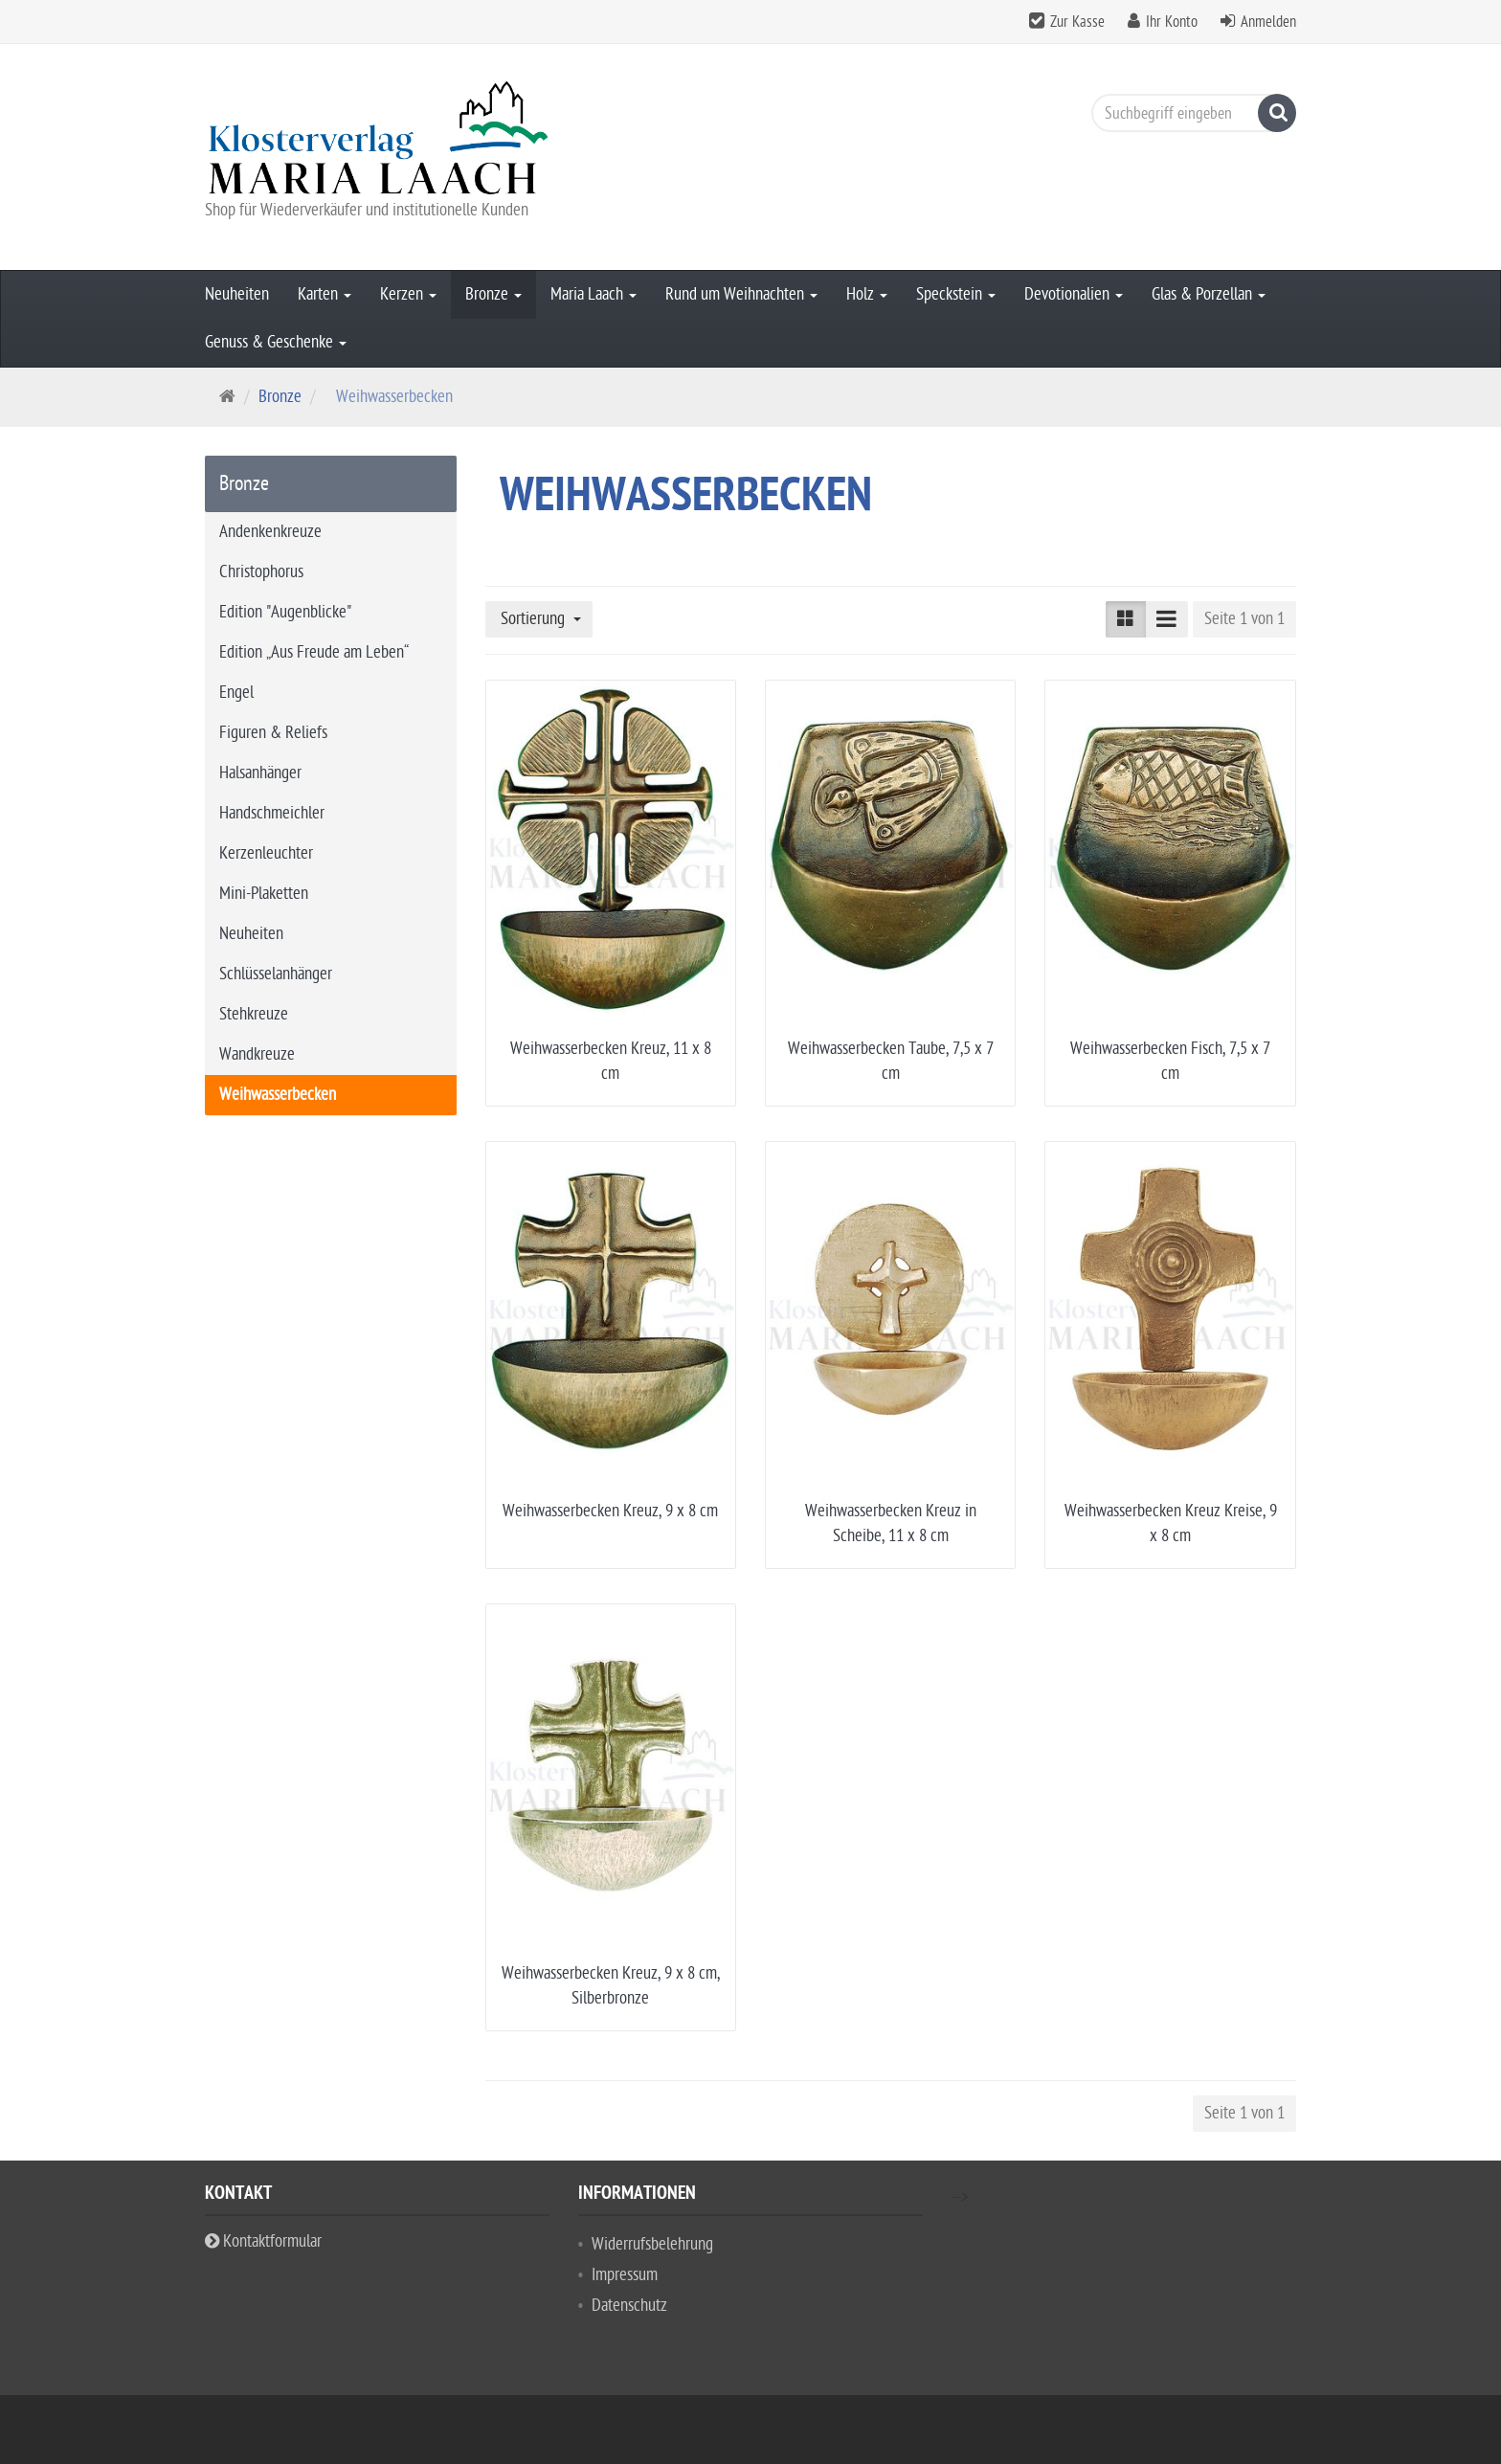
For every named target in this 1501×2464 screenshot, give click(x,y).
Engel (236, 693)
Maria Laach (593, 294)
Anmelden (1268, 22)
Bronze (493, 294)
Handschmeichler (272, 813)
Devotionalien (1073, 294)
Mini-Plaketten (263, 894)
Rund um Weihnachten (741, 294)
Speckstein (956, 294)
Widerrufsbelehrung (652, 2244)
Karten (324, 294)
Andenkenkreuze (270, 532)
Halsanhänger (260, 773)
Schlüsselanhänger (275, 974)
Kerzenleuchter (266, 853)
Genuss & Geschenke (276, 342)
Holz (866, 294)
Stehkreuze (253, 1014)
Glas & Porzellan (1209, 294)
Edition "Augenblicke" (285, 612)
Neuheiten (237, 294)
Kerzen (408, 294)
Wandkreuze (257, 1054)
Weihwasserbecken (277, 1095)
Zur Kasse (1077, 22)
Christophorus (261, 572)
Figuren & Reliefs (273, 733)
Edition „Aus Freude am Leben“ (314, 652)
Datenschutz (629, 2306)
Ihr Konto (1172, 22)
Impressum (625, 2275)
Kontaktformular (263, 2241)
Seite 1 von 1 (1244, 619)
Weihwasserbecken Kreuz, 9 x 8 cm (610, 1511)
